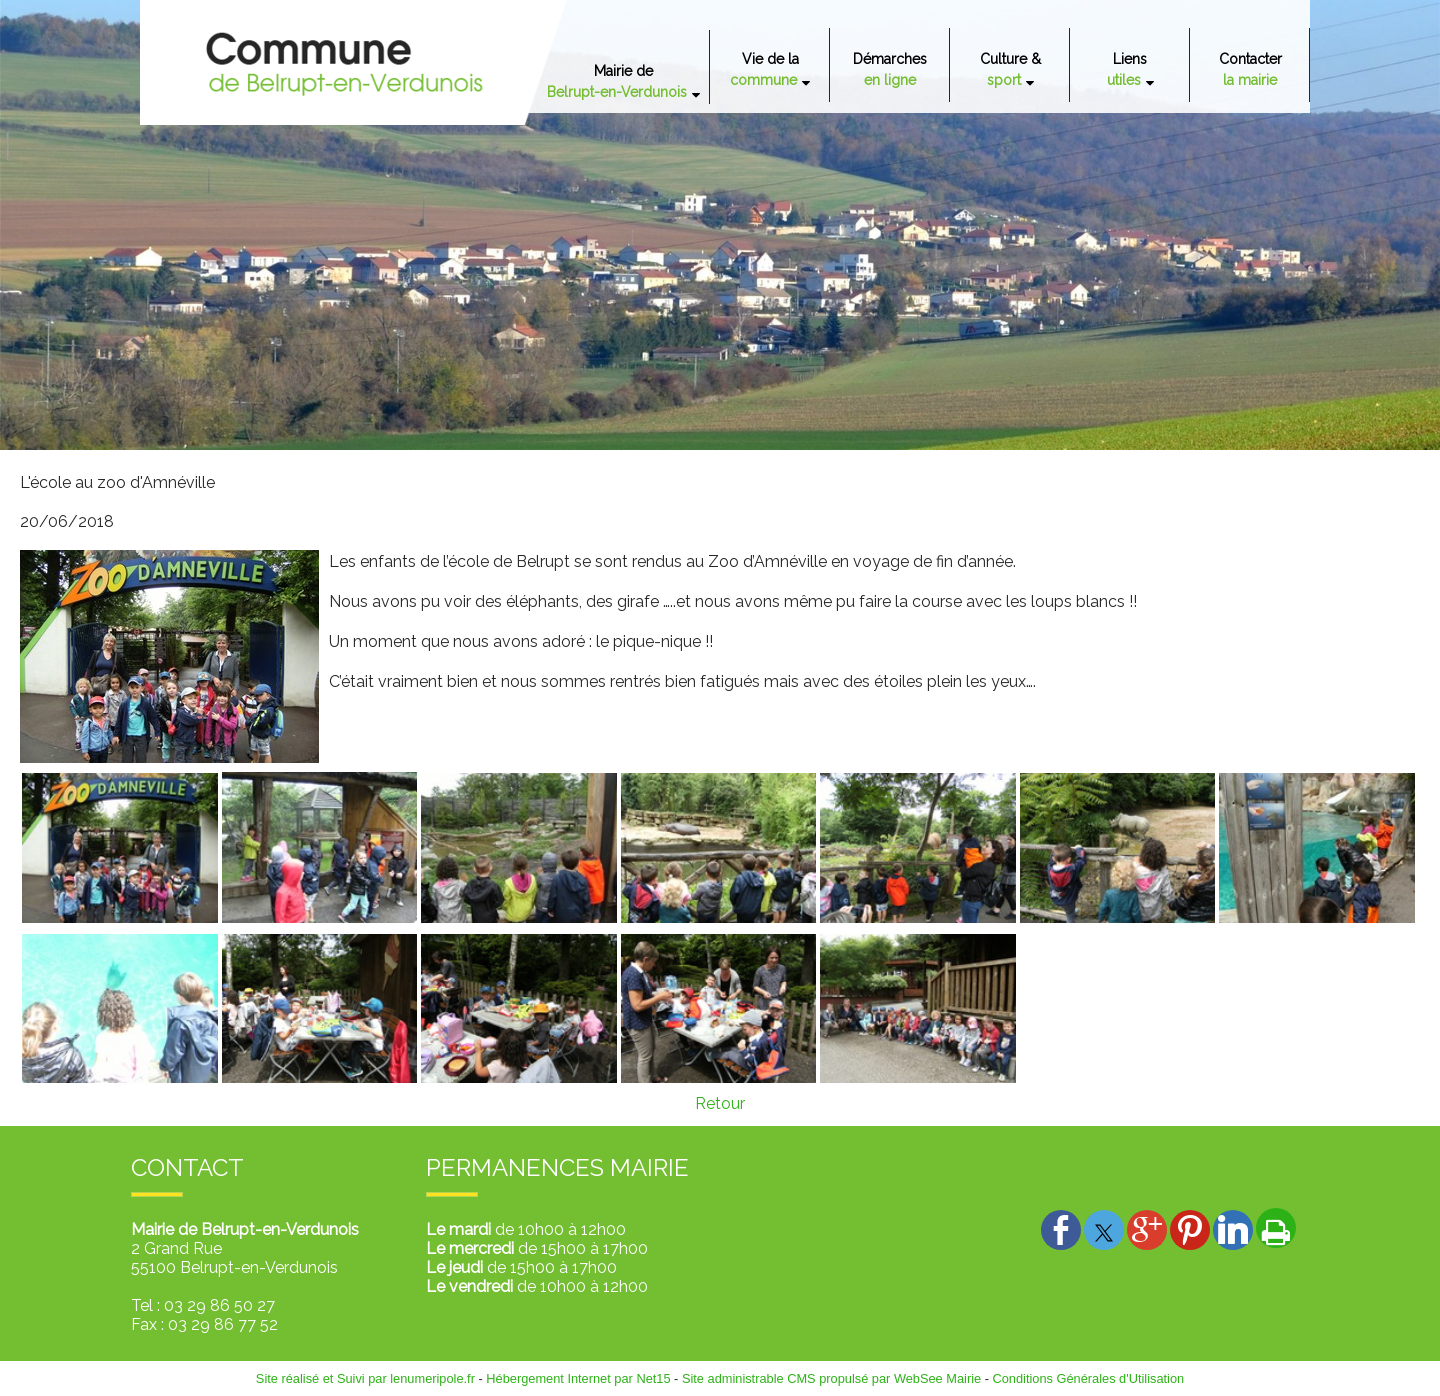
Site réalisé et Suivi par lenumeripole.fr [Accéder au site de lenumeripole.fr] (365, 1378)
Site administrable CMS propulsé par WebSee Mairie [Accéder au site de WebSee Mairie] (831, 1378)
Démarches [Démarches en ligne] (890, 69)
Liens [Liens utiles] (1127, 69)
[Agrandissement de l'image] (120, 917)
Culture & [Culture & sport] (1010, 69)
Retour (720, 1103)
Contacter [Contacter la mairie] (1250, 69)
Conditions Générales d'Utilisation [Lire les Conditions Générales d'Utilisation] (1089, 1378)
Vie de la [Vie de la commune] (764, 69)
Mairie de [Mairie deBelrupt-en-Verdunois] (617, 81)
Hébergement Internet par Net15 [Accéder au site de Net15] (578, 1378)
